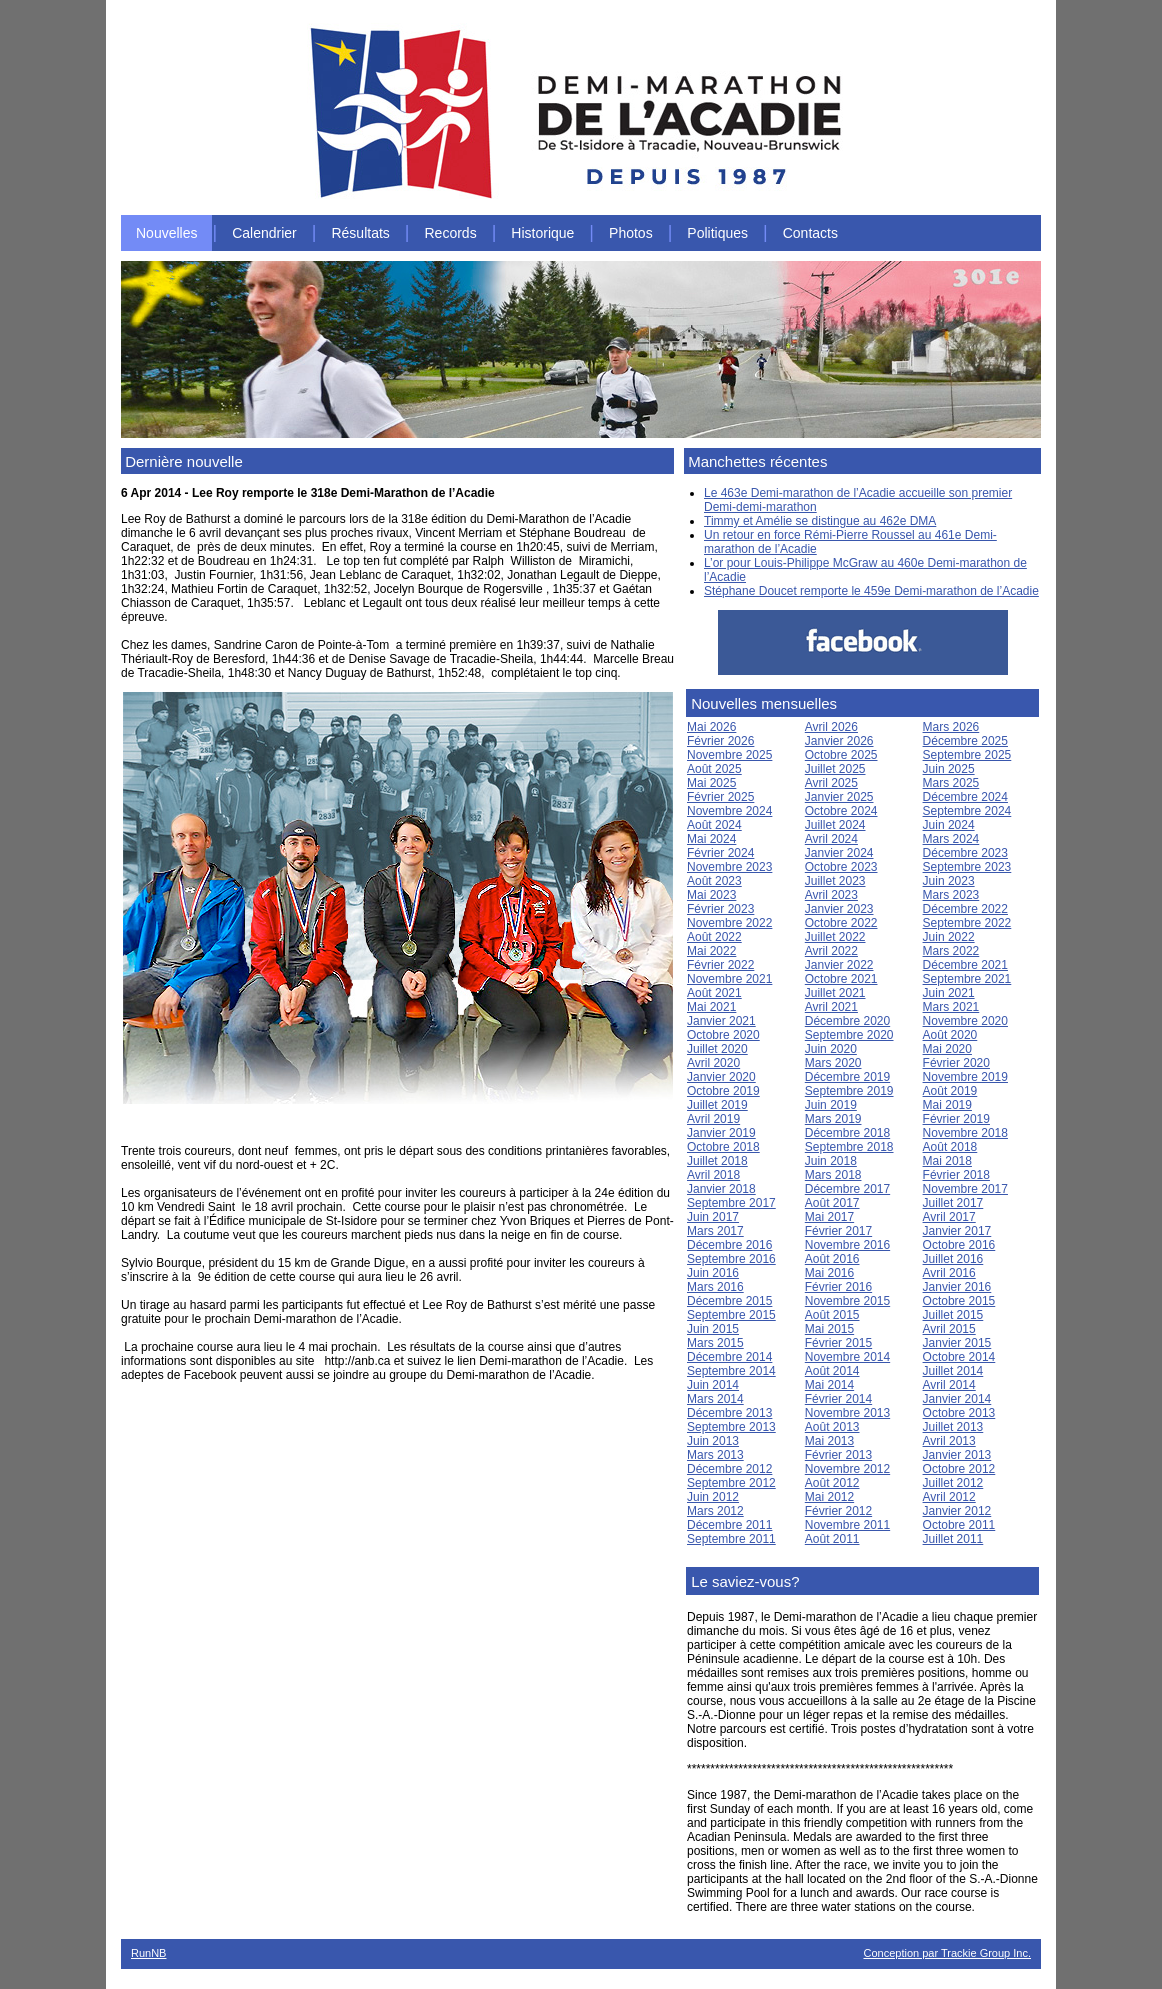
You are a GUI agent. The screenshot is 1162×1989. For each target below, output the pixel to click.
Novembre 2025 (729, 755)
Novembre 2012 (847, 1469)
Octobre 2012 (959, 1469)
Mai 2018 (947, 1161)
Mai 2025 (711, 783)
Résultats (360, 233)
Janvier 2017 (957, 1231)
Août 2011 (832, 1539)
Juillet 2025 (835, 769)
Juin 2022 (949, 937)
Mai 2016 (829, 1273)
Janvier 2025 (839, 797)
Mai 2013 (829, 1441)
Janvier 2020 (721, 1077)
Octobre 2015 (959, 1301)
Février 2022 (720, 965)
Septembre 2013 (731, 1427)
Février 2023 (720, 909)
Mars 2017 (715, 1231)
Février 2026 (720, 741)
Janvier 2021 (721, 1021)
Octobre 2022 (841, 923)
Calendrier (264, 233)
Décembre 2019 (847, 1077)
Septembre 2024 (967, 811)
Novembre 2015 (847, 1301)
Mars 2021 (951, 1007)
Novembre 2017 (965, 1189)
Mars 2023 (951, 895)
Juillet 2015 (953, 1315)
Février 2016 (838, 1287)
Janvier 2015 (957, 1343)
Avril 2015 (949, 1329)
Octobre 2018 (723, 1147)
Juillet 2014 (953, 1371)
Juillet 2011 (953, 1539)
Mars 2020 (833, 1063)
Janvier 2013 (957, 1455)
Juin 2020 (831, 1049)
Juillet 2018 (717, 1161)
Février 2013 (838, 1455)
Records (451, 233)
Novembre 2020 (965, 1021)
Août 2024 (714, 825)
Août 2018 (950, 1147)
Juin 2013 (713, 1441)
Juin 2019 (831, 1105)
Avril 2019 (713, 1119)
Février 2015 (838, 1343)
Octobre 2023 (841, 867)
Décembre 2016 (729, 1245)
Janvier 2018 (721, 1189)
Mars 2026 (951, 727)
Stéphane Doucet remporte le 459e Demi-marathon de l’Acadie (871, 591)
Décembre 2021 (965, 965)
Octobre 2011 (959, 1525)
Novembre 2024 (729, 811)
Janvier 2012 (957, 1511)
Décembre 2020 (847, 1021)
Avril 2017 (949, 1217)
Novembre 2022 (729, 923)
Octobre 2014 (959, 1357)
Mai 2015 (829, 1329)
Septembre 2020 (849, 1035)
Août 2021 (714, 993)
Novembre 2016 (847, 1245)
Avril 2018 (713, 1175)
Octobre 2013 (959, 1413)
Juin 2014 (713, 1385)
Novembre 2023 (729, 867)
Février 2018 (956, 1175)
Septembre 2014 (731, 1371)
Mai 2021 (711, 1007)
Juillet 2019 (717, 1105)
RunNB (148, 1953)
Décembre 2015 (729, 1301)
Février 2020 (956, 1063)
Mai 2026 (711, 727)
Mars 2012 (715, 1511)
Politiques (717, 233)
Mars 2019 (833, 1119)
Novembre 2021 (729, 979)
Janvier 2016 (957, 1287)
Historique (542, 233)
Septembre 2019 (849, 1091)
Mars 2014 (715, 1399)
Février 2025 (720, 797)
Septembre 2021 (967, 979)
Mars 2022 (951, 951)
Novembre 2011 (847, 1525)
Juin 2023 (949, 881)
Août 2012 (832, 1483)
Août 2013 (832, 1427)
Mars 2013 (715, 1455)
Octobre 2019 (723, 1091)
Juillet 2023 (835, 881)
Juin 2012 (713, 1497)
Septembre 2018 (849, 1147)
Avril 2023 (831, 895)
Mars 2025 (951, 783)
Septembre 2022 (967, 923)
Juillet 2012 (953, 1483)
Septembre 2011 (731, 1539)
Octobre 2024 (841, 811)
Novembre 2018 (965, 1133)
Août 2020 (950, 1035)
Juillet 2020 (717, 1049)
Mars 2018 (833, 1175)
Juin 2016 (713, 1273)
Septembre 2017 (731, 1203)
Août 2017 (832, 1203)
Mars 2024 (951, 839)
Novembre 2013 (847, 1413)
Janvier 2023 (839, 909)
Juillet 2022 (835, 937)
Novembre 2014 (847, 1357)
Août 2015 (832, 1315)
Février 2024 (720, 853)
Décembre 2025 (965, 741)
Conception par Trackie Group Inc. (947, 1953)
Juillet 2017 (953, 1203)
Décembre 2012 (729, 1469)
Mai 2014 (829, 1385)
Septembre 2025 (967, 755)
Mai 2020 (947, 1049)
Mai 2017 (829, 1217)
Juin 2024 (949, 825)
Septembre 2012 (731, 1483)
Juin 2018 (831, 1161)
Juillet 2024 (835, 825)
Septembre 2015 (731, 1315)
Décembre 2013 (729, 1413)
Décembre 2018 (847, 1133)
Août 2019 (950, 1091)
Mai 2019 (947, 1105)
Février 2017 (838, 1231)
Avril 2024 (831, 839)
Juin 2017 (713, 1217)
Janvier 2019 (721, 1133)
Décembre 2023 (965, 853)
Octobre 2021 (841, 979)
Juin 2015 (713, 1329)
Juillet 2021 (835, 993)
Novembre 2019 (965, 1077)
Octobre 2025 (841, 755)
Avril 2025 (831, 783)
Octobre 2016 (959, 1245)
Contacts (810, 233)
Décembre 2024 (965, 797)
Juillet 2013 (953, 1427)
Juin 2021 (949, 993)
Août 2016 (832, 1259)
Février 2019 (956, 1119)
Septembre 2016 (731, 1259)
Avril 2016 (949, 1273)
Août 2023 (714, 881)
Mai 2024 (711, 839)
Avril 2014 (949, 1385)
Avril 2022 (831, 951)
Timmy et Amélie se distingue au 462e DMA (820, 521)
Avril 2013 (949, 1441)
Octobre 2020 (723, 1035)
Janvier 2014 (957, 1399)
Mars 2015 (715, 1343)
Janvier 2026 (839, 741)
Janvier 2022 (839, 965)
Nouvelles (166, 233)
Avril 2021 (831, 1007)
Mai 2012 (829, 1497)
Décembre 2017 (847, 1189)
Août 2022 (714, 937)
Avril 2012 (949, 1497)
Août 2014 (832, 1371)
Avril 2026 (831, 727)
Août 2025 (714, 769)
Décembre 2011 (729, 1525)
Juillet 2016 (953, 1259)
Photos (631, 233)
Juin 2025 (949, 769)
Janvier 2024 (839, 853)
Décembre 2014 (729, 1357)
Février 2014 (838, 1399)
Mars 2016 (715, 1287)
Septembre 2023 (967, 867)
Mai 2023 (711, 895)
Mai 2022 (711, 951)
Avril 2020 (713, 1063)
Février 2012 (838, 1511)
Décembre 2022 (965, 909)
